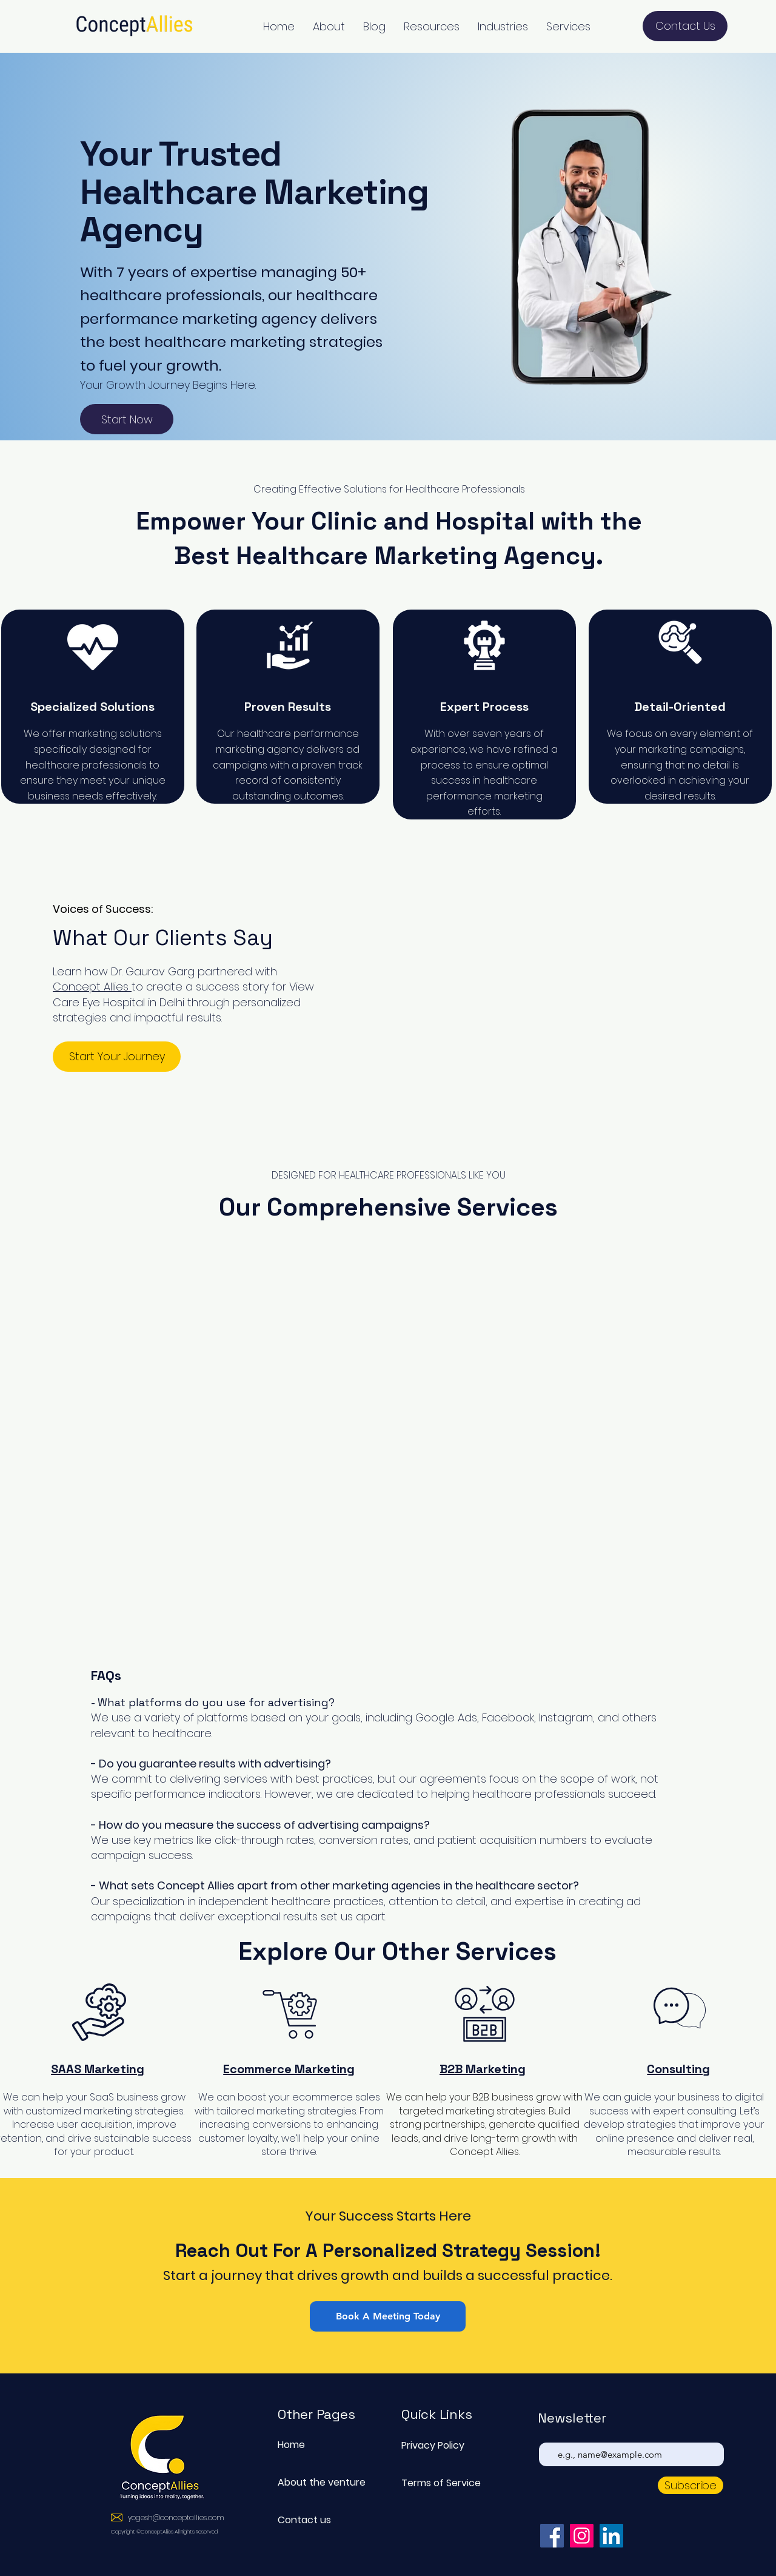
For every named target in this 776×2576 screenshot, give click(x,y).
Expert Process (484, 707)
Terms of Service (441, 2483)
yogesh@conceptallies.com (176, 2517)
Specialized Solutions (92, 707)
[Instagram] (582, 2535)
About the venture (320, 2482)
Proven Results (287, 707)
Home (291, 2445)
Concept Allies (92, 986)
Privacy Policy (432, 2445)
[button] (329, 26)
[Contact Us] (685, 26)
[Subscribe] (690, 2485)
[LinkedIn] (611, 2535)
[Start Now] (126, 419)
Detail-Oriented (680, 707)
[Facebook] (552, 2535)
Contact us (304, 2520)
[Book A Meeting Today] (388, 2316)
